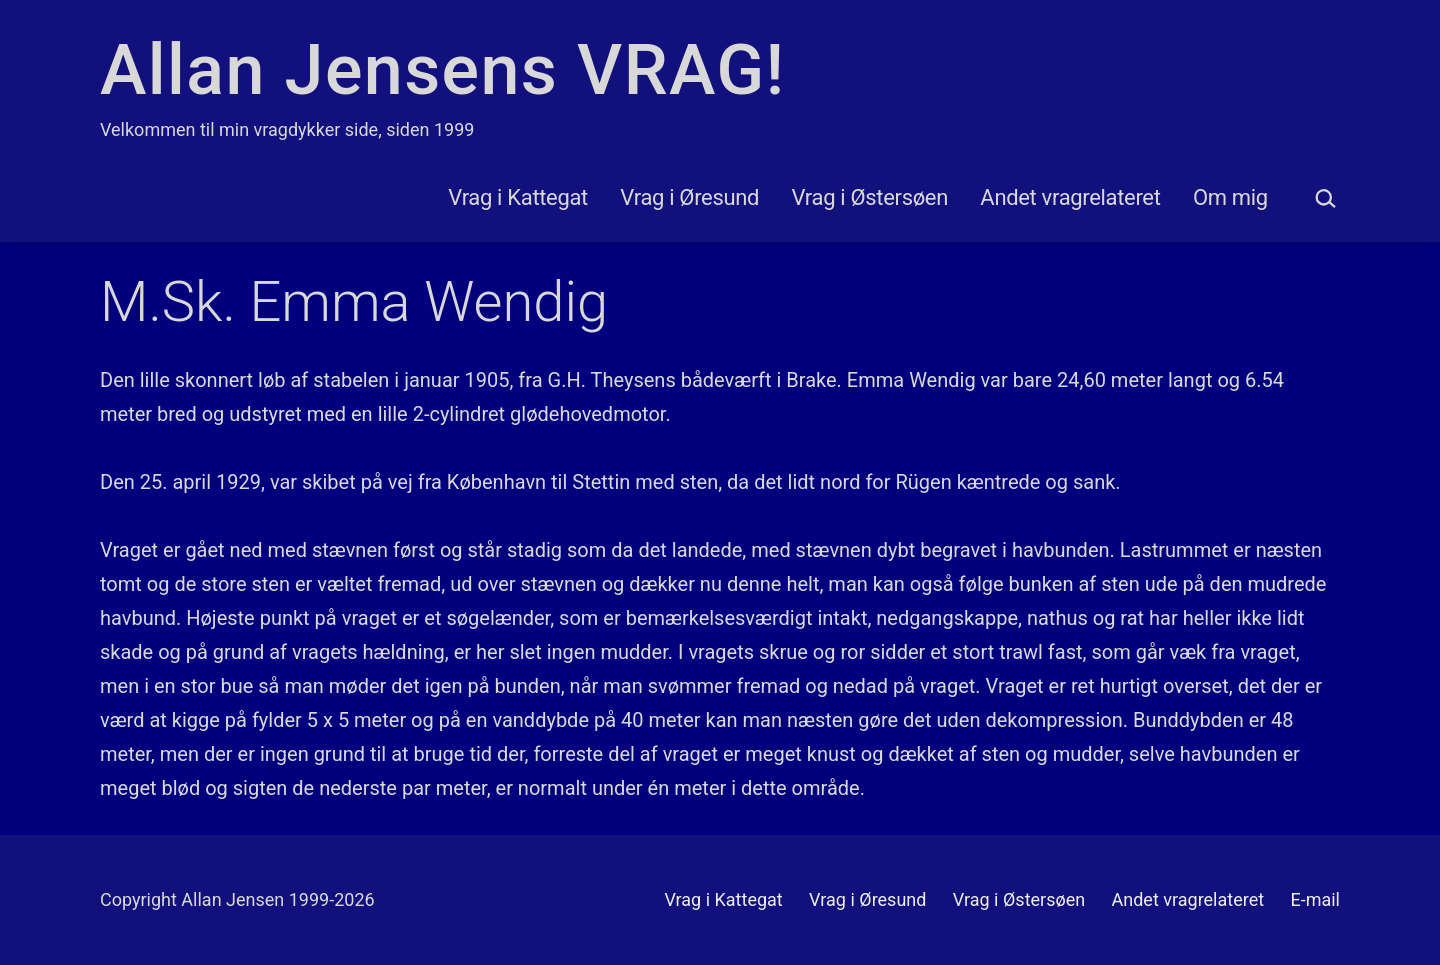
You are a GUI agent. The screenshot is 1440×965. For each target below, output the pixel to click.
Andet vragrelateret (1070, 197)
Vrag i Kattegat (518, 197)
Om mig (1230, 197)
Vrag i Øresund (689, 197)
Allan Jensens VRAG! (442, 70)
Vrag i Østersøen (870, 197)
